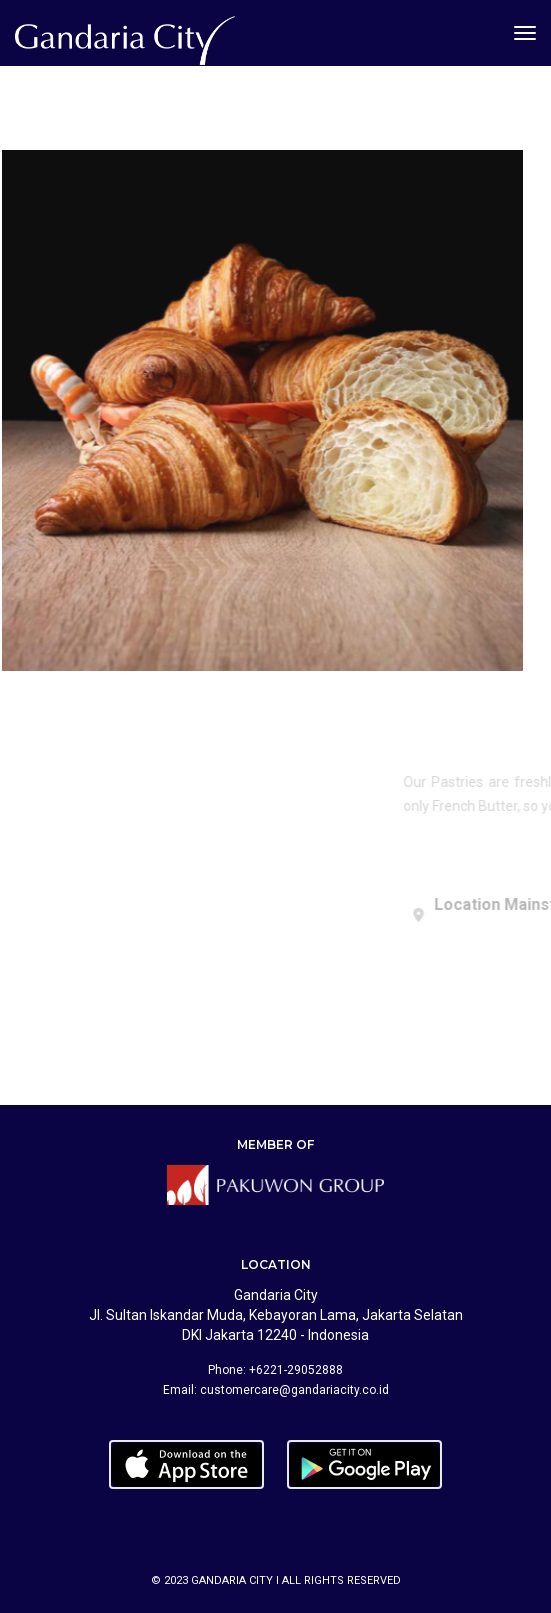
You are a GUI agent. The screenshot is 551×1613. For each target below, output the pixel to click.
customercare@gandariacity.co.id (294, 1390)
